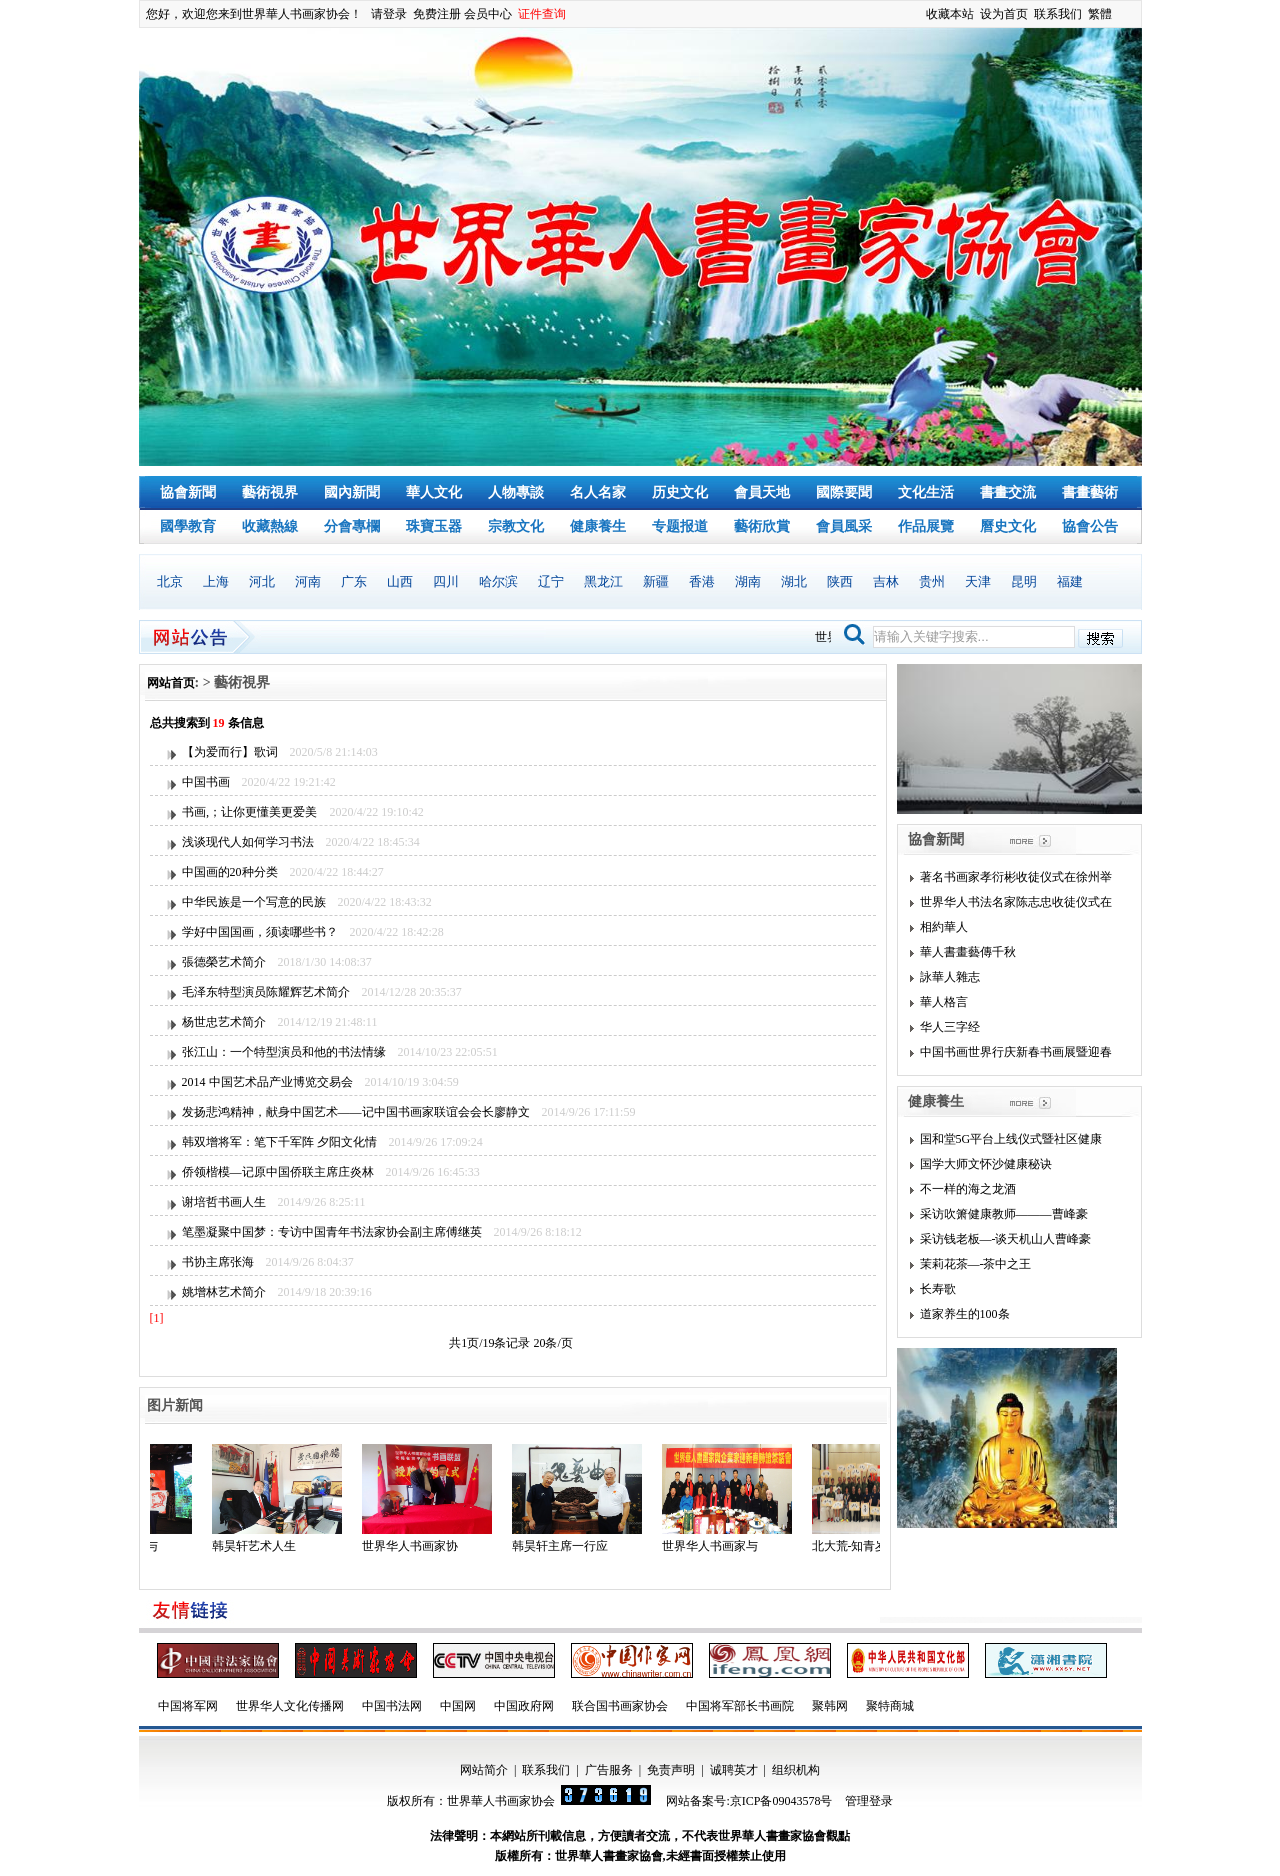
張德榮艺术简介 (224, 962)
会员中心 (488, 14)
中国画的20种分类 (230, 872)
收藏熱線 (270, 526)
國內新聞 (352, 492)
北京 (170, 581)
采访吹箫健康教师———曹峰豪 (1004, 1214)
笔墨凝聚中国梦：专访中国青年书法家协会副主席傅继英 (332, 1232)
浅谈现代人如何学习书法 (248, 842)
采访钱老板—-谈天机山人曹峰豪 (1006, 1239)
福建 (1070, 581)
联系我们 (1058, 14)
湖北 (794, 581)
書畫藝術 (1090, 492)
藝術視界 (270, 492)
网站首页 (171, 683)
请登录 (389, 14)
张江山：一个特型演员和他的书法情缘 (284, 1052)
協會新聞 (188, 492)
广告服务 (609, 1770)
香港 (702, 581)
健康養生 (598, 526)
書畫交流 (1008, 492)
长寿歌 (938, 1289)
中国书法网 (392, 1706)
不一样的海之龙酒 (968, 1189)
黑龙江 (603, 581)
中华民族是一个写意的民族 (254, 902)
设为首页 (1004, 14)
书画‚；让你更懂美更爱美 (250, 812)
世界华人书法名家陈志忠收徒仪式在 (1016, 902)
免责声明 (671, 1770)
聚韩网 (830, 1706)
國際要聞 (844, 492)
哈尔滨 (498, 581)
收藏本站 (950, 14)
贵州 (932, 581)
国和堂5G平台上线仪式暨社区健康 (1011, 1139)
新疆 (656, 581)
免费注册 (437, 14)
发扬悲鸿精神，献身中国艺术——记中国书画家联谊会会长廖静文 (356, 1112)
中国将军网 (188, 1706)
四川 (446, 581)
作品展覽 (926, 526)
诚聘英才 (734, 1770)
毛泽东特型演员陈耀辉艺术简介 (266, 992)
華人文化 (434, 492)
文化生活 (926, 492)
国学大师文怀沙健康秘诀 (986, 1164)
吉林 (886, 581)
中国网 (458, 1706)
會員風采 (844, 526)
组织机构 (796, 1770)
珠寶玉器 (434, 526)
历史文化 (680, 492)
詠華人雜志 (950, 977)
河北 (262, 581)
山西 (400, 581)
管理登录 (869, 1801)
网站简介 (484, 1770)
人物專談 (516, 492)
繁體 (1100, 14)
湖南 (748, 581)
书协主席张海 (218, 1262)
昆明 (1024, 581)
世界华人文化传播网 (290, 1706)
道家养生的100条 (965, 1314)
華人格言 (944, 1002)
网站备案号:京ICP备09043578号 (749, 1801)
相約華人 (944, 927)
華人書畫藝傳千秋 (968, 952)
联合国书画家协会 (620, 1706)
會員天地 (762, 492)
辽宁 (551, 581)
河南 (308, 581)
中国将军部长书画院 (740, 1706)
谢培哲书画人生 (224, 1202)
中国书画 (206, 782)
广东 (354, 581)
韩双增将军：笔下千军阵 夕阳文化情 (279, 1142)
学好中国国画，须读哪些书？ (260, 932)
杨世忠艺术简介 (224, 1022)
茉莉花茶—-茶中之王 (976, 1264)
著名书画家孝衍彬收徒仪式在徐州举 (1016, 877)
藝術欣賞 (762, 526)
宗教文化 (516, 526)
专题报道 (680, 526)
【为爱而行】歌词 (230, 752)
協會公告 (1090, 526)
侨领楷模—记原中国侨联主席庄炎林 (278, 1172)
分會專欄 (352, 526)
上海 (216, 581)
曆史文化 (1008, 526)
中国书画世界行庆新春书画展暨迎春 (1016, 1052)
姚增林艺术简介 (224, 1292)
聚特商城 (890, 1706)
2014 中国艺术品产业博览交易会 (267, 1082)
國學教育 (188, 526)
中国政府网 (524, 1706)
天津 (978, 581)
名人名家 (598, 492)
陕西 (840, 581)
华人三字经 (950, 1027)
